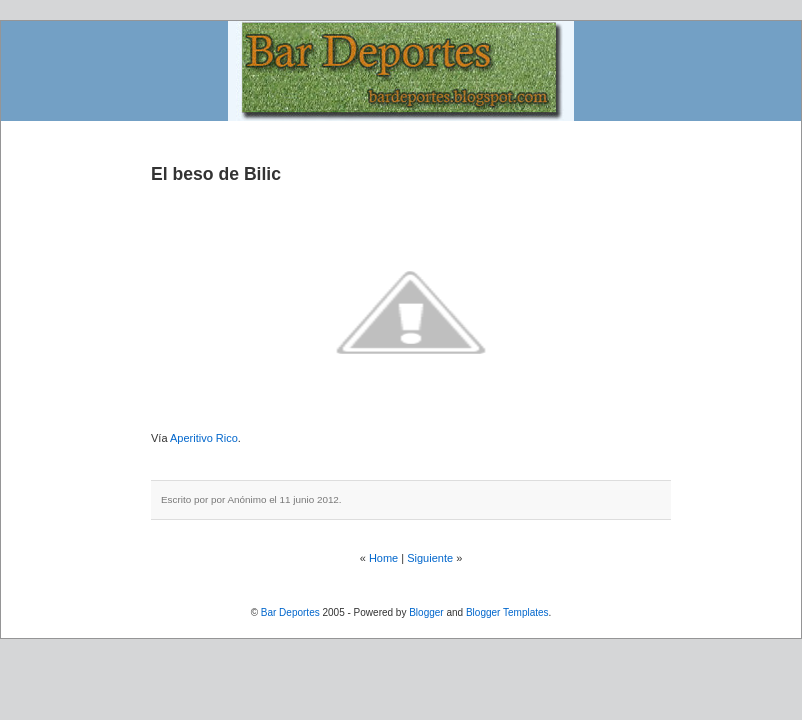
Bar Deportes (290, 612)
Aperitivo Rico (204, 438)
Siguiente (430, 558)
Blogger (426, 612)
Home (383, 558)
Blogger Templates (507, 612)
